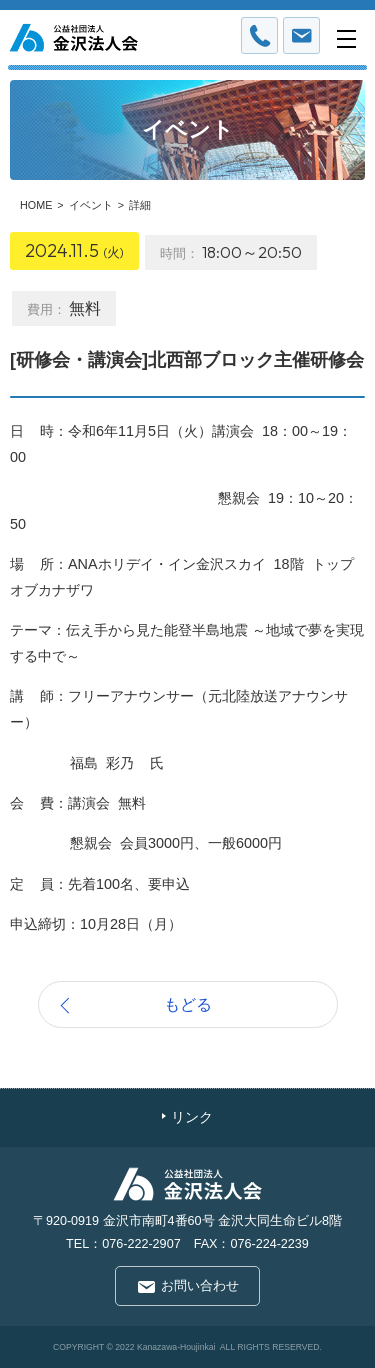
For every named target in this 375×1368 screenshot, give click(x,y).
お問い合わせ (200, 1286)
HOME (36, 205)
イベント (91, 205)
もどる (188, 1004)
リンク (192, 1117)
